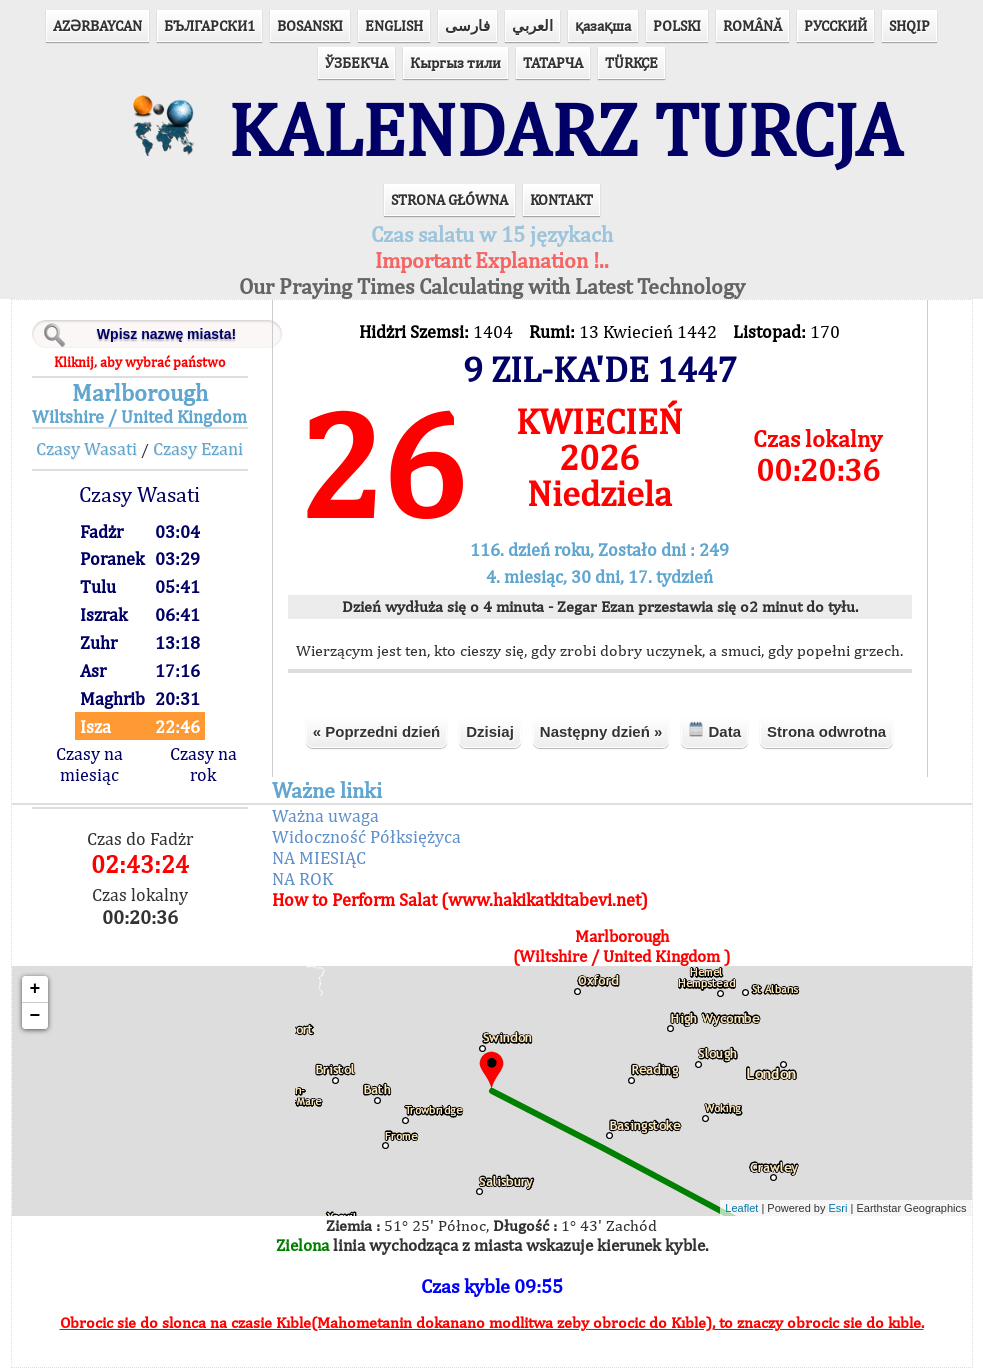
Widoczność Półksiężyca (366, 836)
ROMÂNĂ (752, 25)
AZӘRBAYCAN (97, 25)
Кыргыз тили (455, 62)
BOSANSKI (310, 25)
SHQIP (909, 25)
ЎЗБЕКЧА (356, 62)
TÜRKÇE (631, 62)
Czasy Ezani (198, 448)
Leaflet (741, 1208)
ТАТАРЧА (553, 62)
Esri (838, 1208)
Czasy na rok (203, 764)
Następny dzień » (601, 731)
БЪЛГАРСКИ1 (209, 25)
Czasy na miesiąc (89, 764)
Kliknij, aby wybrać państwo (139, 362)
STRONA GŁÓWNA (449, 199)
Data (714, 730)
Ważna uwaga (325, 815)
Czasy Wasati (86, 448)
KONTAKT (561, 199)
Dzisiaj (490, 731)
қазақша (603, 25)
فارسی (467, 25)
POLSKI (677, 25)
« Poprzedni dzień (377, 731)
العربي (532, 25)
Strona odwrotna (826, 731)
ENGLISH (394, 25)
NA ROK (302, 878)
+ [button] (35, 989)
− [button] (35, 1016)
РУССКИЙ (835, 25)
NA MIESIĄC (319, 857)
